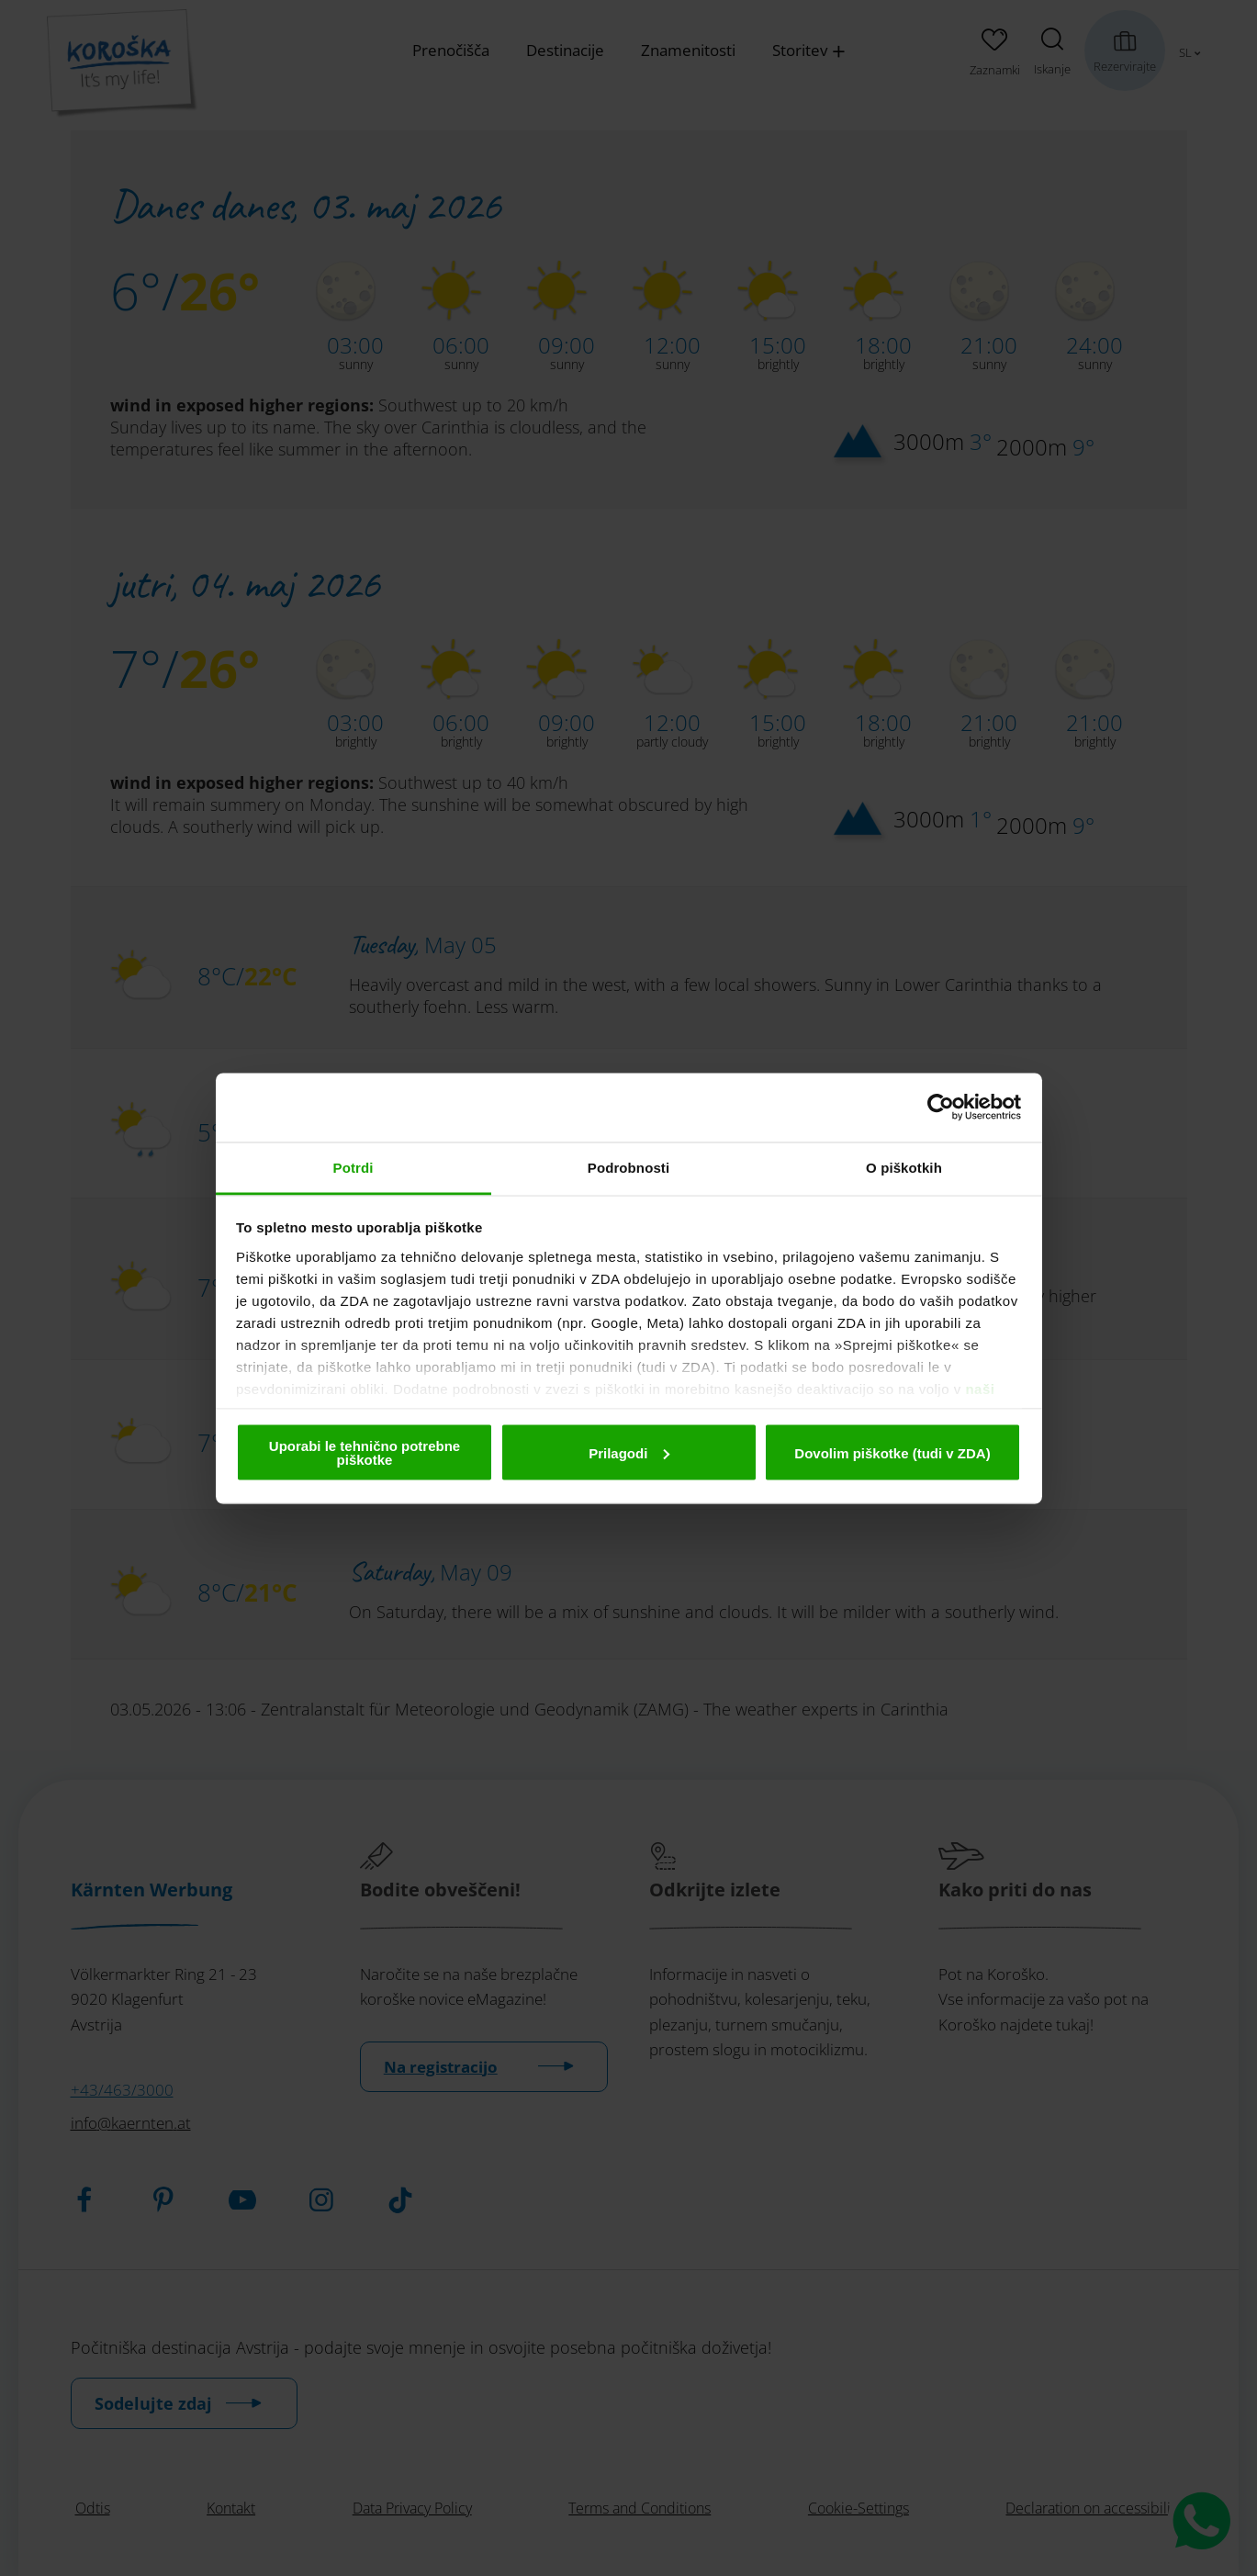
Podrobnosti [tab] (628, 1167)
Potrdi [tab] (353, 1167)
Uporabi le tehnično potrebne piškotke (364, 1453)
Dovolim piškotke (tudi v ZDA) (892, 1452)
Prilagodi (629, 1452)
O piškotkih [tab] (904, 1167)
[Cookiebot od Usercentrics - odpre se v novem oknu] (940, 1107)
